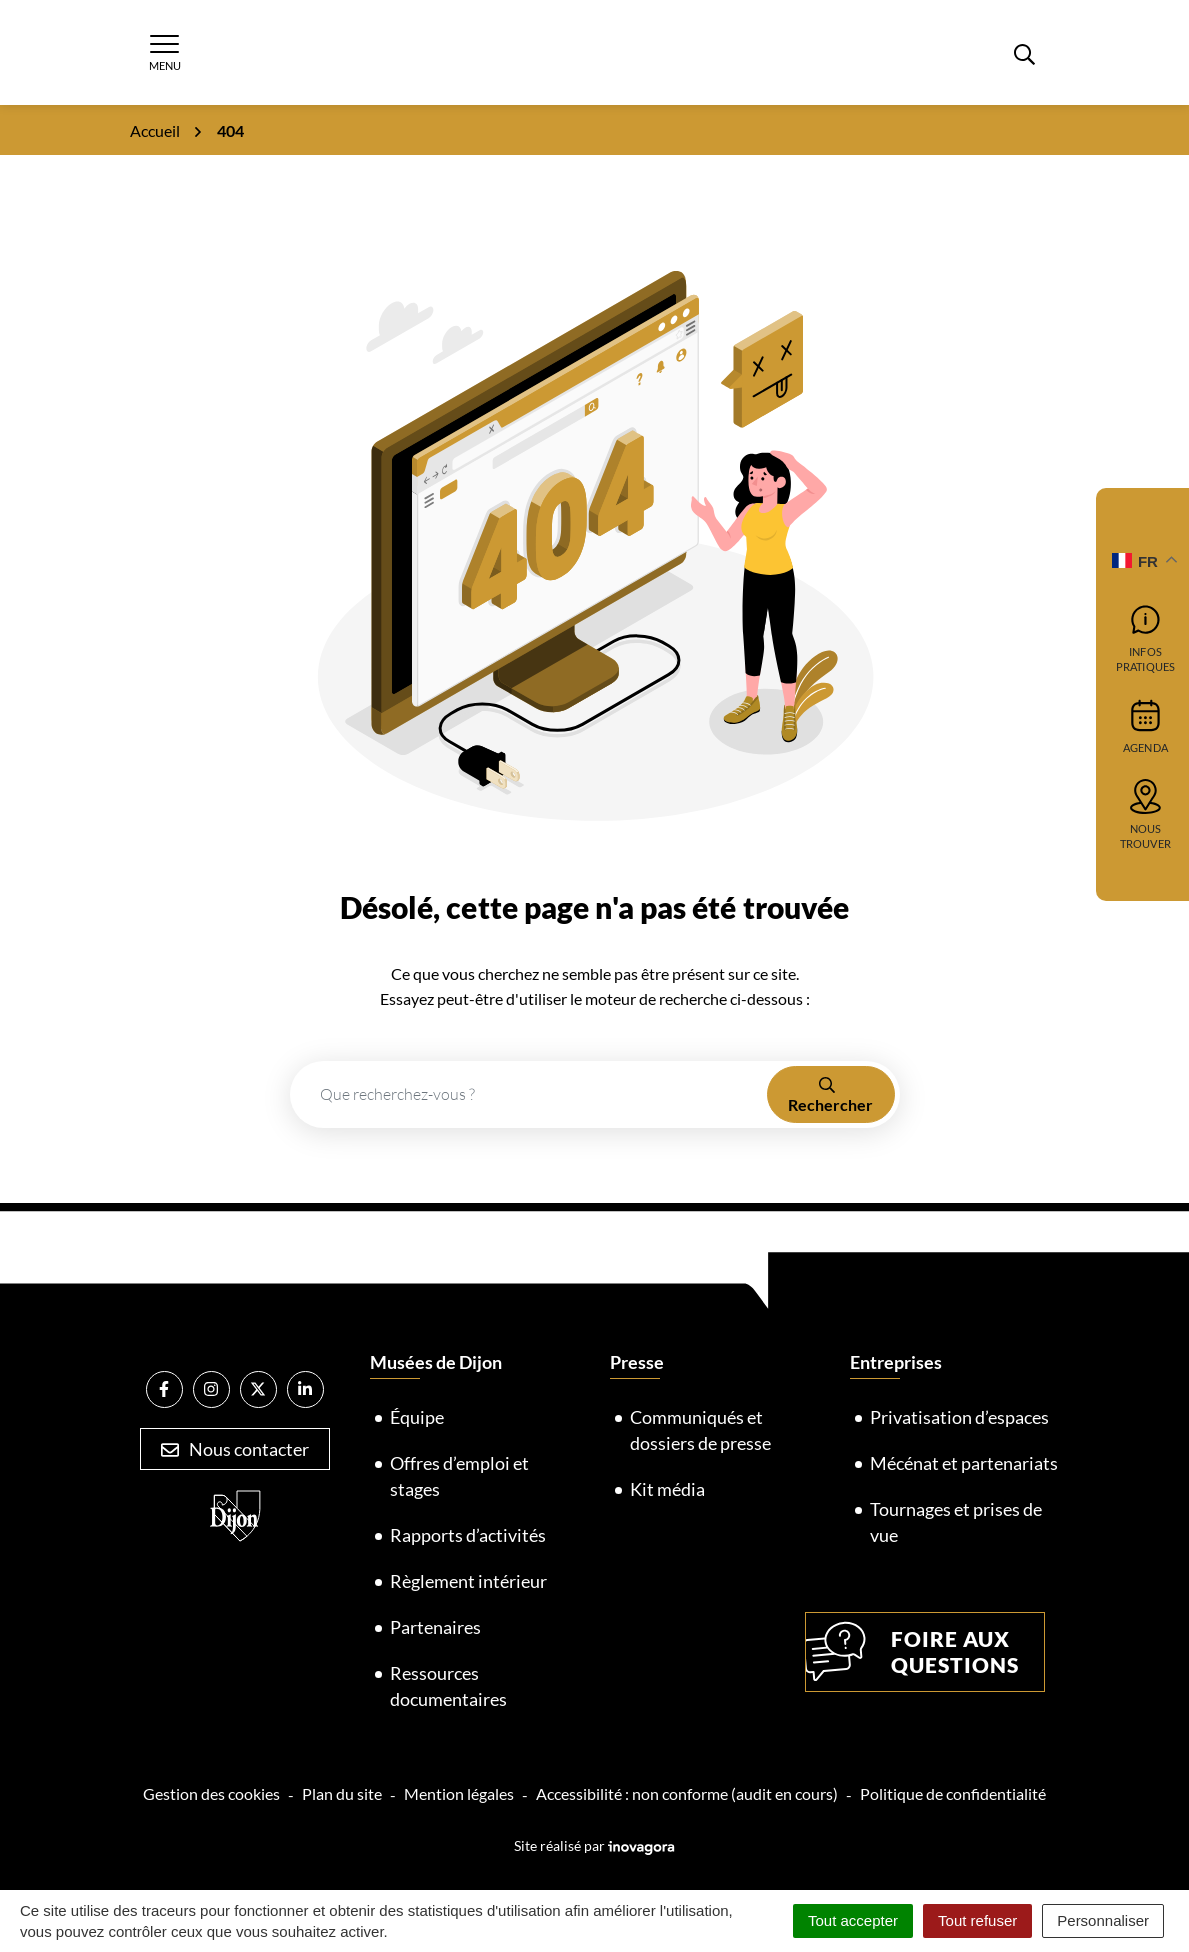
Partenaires (435, 1627)
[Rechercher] (1025, 52)
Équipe (417, 1417)
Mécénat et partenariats (964, 1463)
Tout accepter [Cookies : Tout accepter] (853, 1920)
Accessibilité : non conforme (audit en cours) (687, 1793)
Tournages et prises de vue (956, 1522)
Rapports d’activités (468, 1535)
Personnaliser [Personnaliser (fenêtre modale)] (1103, 1920)
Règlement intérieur (468, 1581)
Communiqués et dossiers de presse (700, 1430)
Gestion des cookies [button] (211, 1793)
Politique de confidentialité (953, 1793)
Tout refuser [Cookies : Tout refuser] (977, 1920)
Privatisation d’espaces (959, 1417)
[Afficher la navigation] (165, 53)
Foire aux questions (912, 1652)
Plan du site (342, 1793)
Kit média (667, 1489)
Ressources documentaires (448, 1686)
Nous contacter (235, 1449)
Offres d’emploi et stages (459, 1476)
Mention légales (459, 1793)
